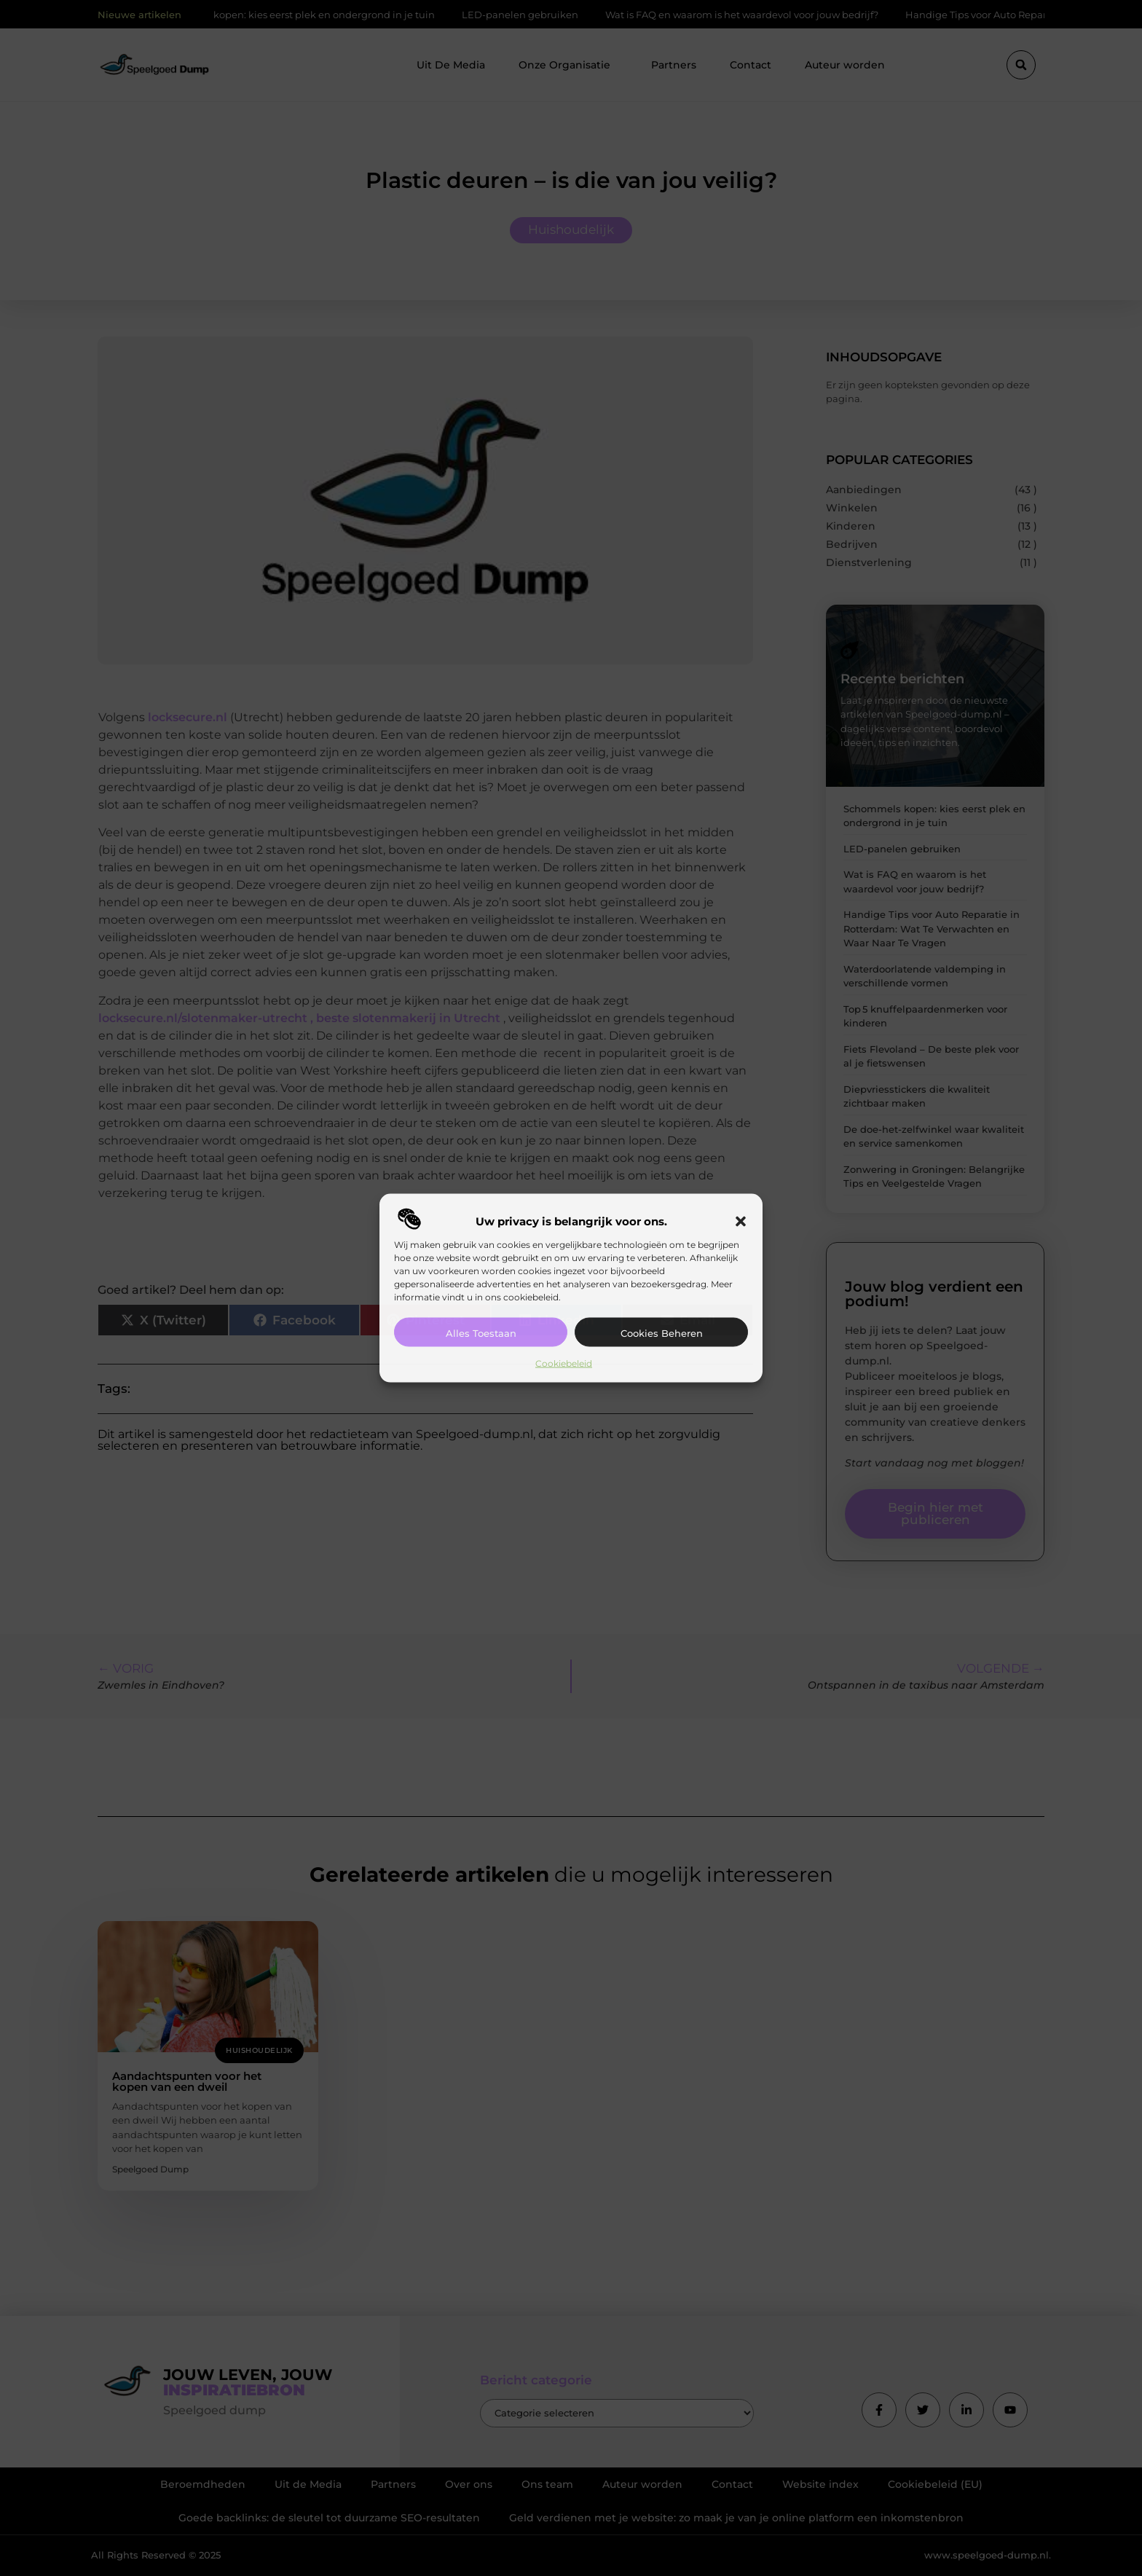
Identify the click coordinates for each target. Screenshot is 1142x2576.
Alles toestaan (481, 1332)
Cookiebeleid (563, 1362)
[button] (740, 1221)
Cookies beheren (662, 1332)
